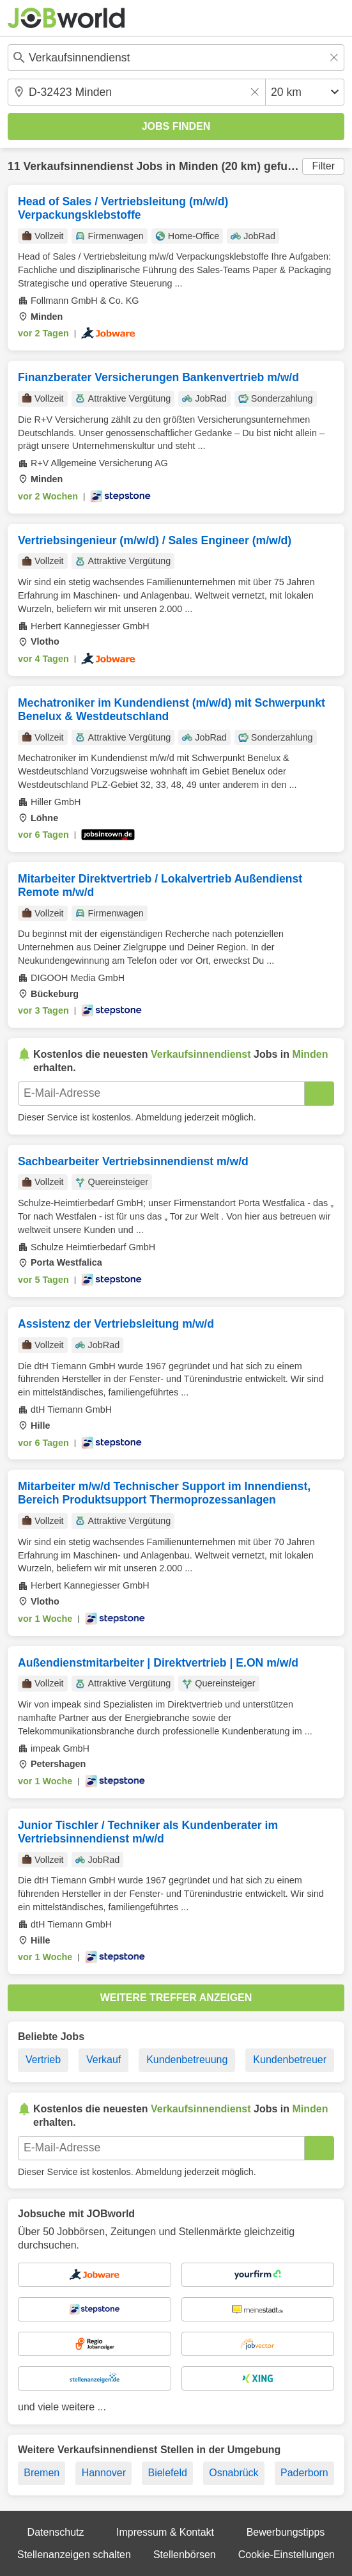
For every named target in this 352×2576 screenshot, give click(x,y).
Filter (323, 166)
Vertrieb (43, 2059)
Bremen (41, 2472)
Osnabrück (233, 2472)
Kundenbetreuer (289, 2059)
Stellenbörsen (184, 2554)
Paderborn (304, 2472)
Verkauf (103, 2059)
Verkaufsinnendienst (78, 166)
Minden (198, 166)
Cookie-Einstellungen (286, 2554)
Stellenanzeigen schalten (74, 2554)
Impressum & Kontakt (165, 2532)
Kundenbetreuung (186, 2059)
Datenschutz (55, 2532)
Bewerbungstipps (286, 2532)
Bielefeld (167, 2472)
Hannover (104, 2472)
